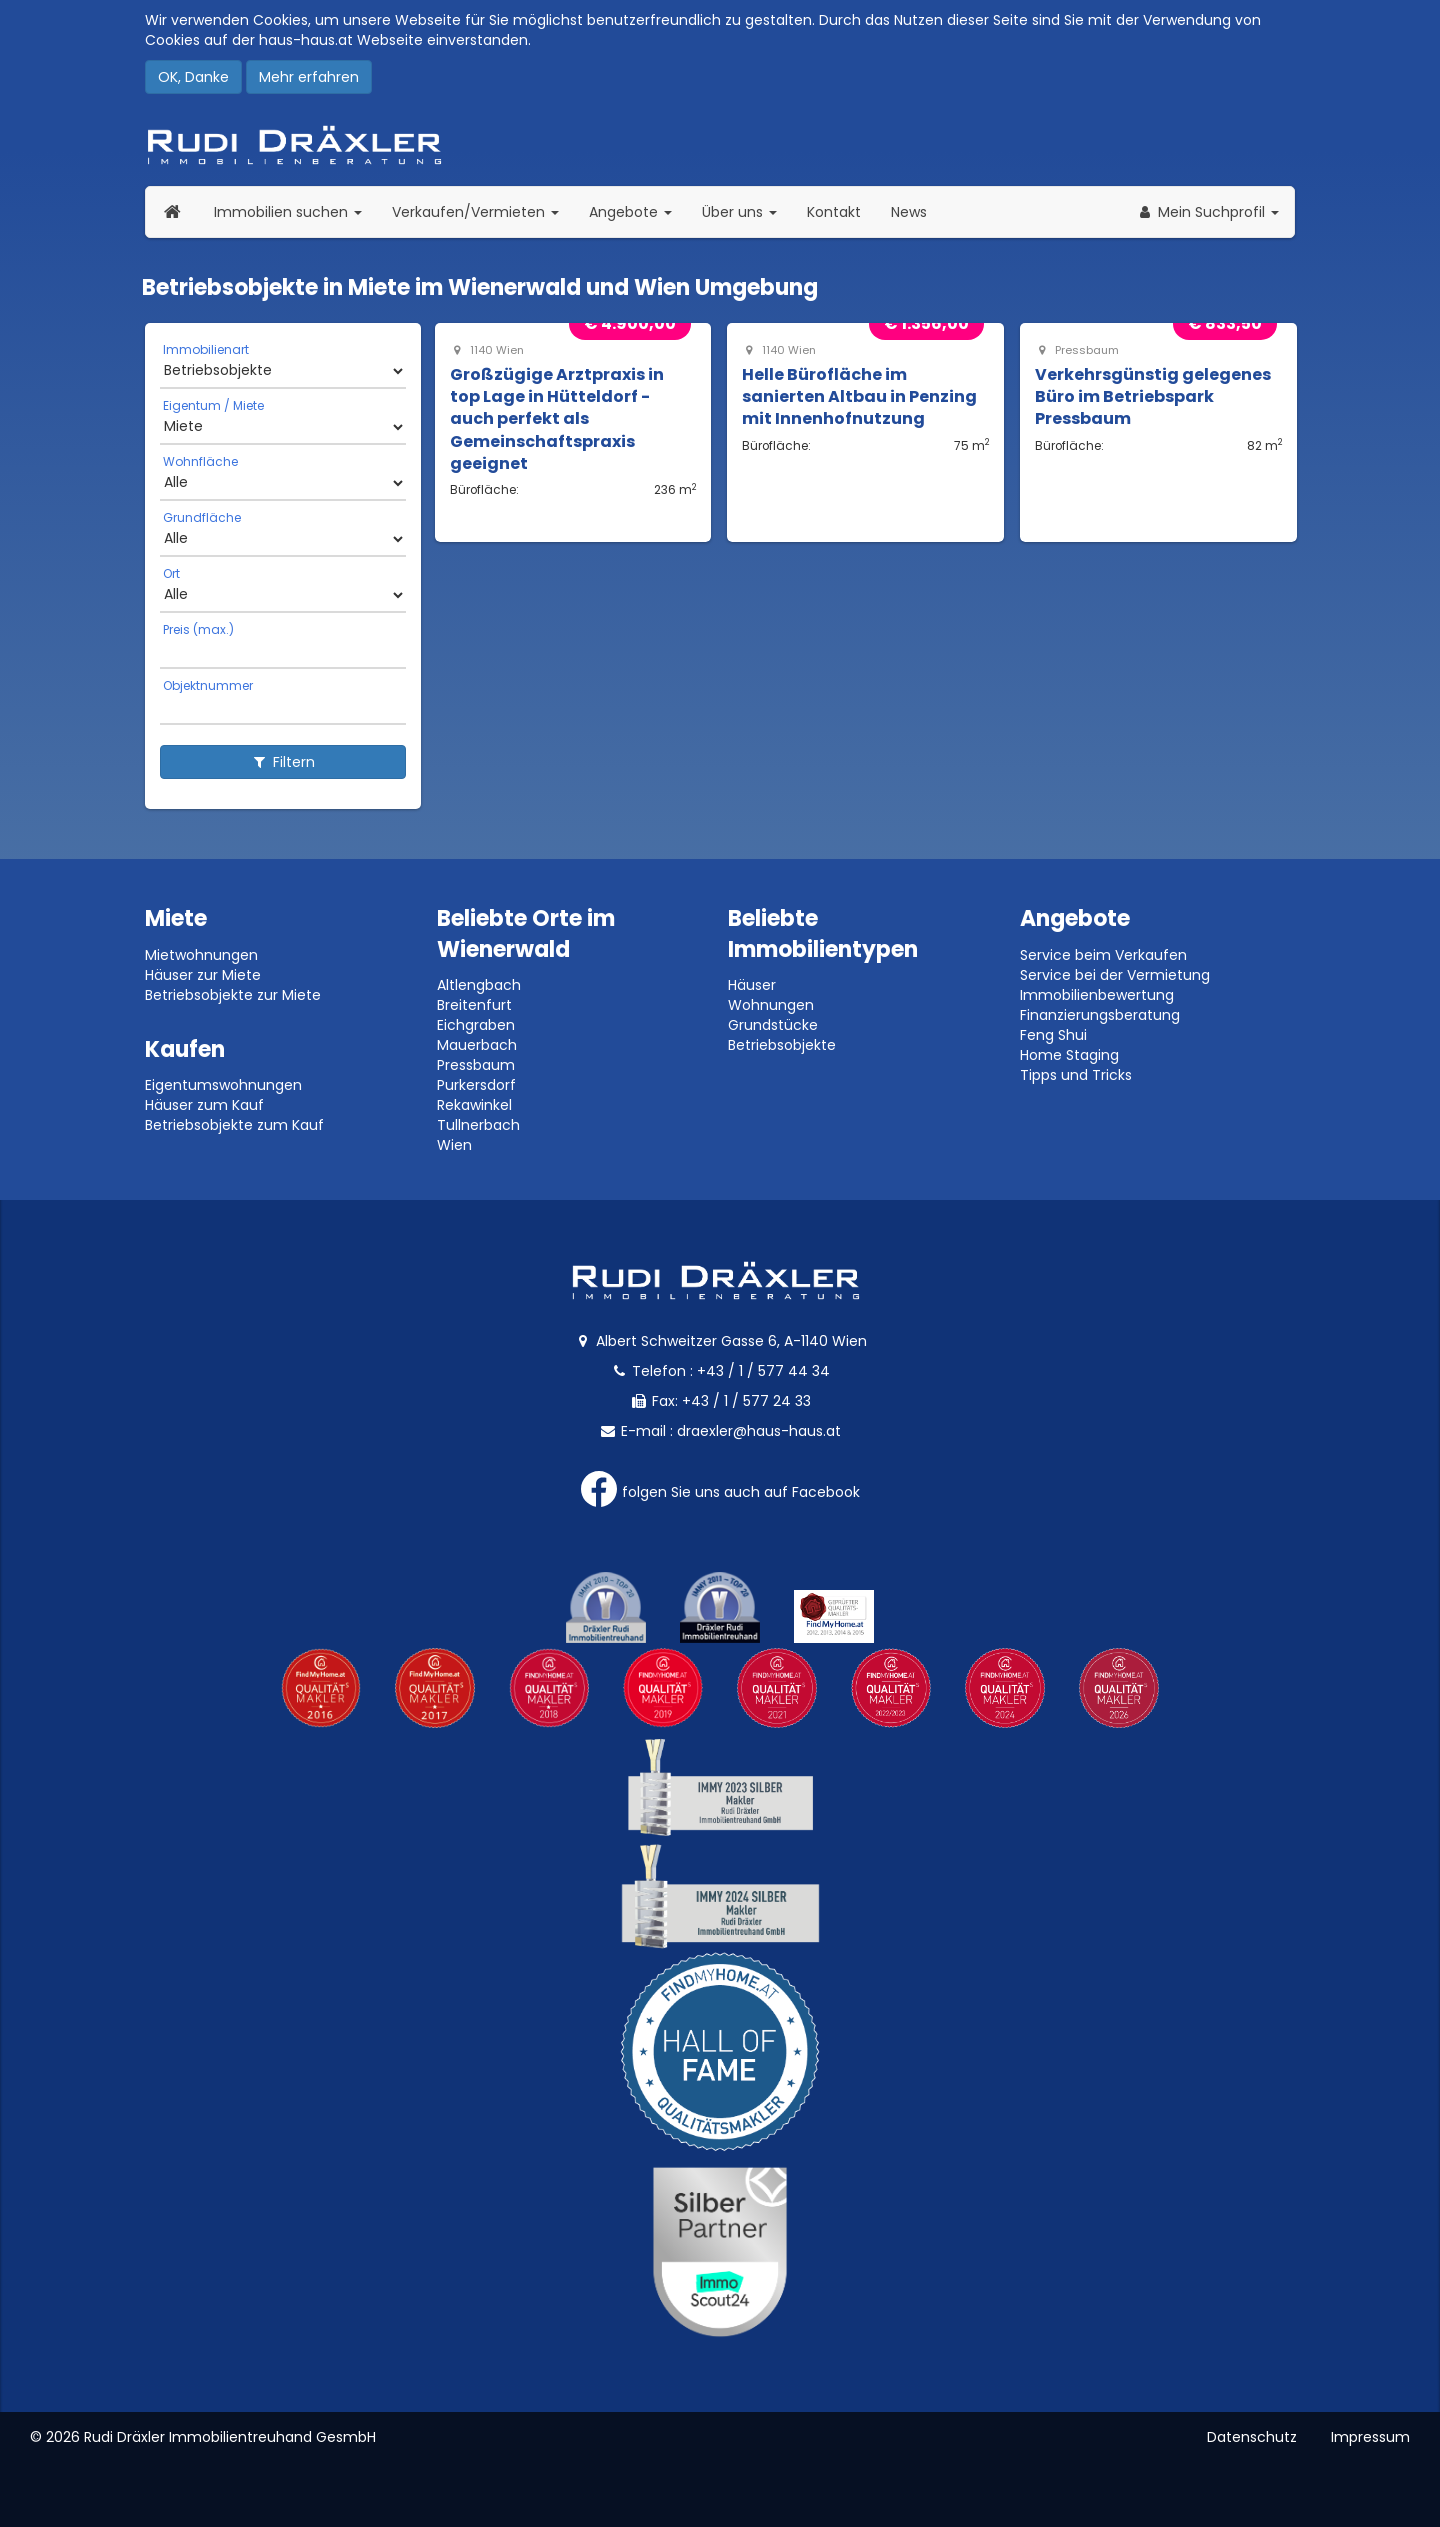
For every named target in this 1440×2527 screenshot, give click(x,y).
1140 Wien (487, 350)
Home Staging (1069, 1055)
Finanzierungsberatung (1100, 1015)
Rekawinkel (474, 1105)
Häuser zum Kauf (204, 1105)
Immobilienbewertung (1097, 995)
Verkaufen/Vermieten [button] (483, 211)
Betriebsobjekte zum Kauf (234, 1125)
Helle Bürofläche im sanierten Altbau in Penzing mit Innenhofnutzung (859, 397)
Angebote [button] (630, 212)
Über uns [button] (747, 211)
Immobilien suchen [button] (295, 211)
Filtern (283, 762)
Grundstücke (773, 1025)
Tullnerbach (478, 1125)
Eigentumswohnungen (223, 1085)
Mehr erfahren (309, 77)
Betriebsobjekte (782, 1045)
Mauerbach (477, 1045)
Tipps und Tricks (1076, 1075)
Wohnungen (771, 1005)
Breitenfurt (474, 1005)
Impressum (1370, 2437)
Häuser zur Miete (203, 975)
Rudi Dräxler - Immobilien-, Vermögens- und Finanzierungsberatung (720, 145)
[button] (1207, 212)
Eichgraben (476, 1025)
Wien (454, 1145)
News (909, 212)
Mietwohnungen (201, 955)
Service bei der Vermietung (1115, 975)
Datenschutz (1252, 2437)
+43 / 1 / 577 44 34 (763, 1371)
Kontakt (834, 212)
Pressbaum (1077, 350)
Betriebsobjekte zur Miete (233, 995)
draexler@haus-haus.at (759, 1431)
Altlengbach (479, 985)
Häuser (752, 985)
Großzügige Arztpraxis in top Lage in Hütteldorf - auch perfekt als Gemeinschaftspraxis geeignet (557, 419)
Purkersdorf (476, 1085)
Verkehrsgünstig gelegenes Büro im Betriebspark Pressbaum (1153, 397)
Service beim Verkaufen (1103, 955)
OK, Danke (193, 77)
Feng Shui (1053, 1035)
